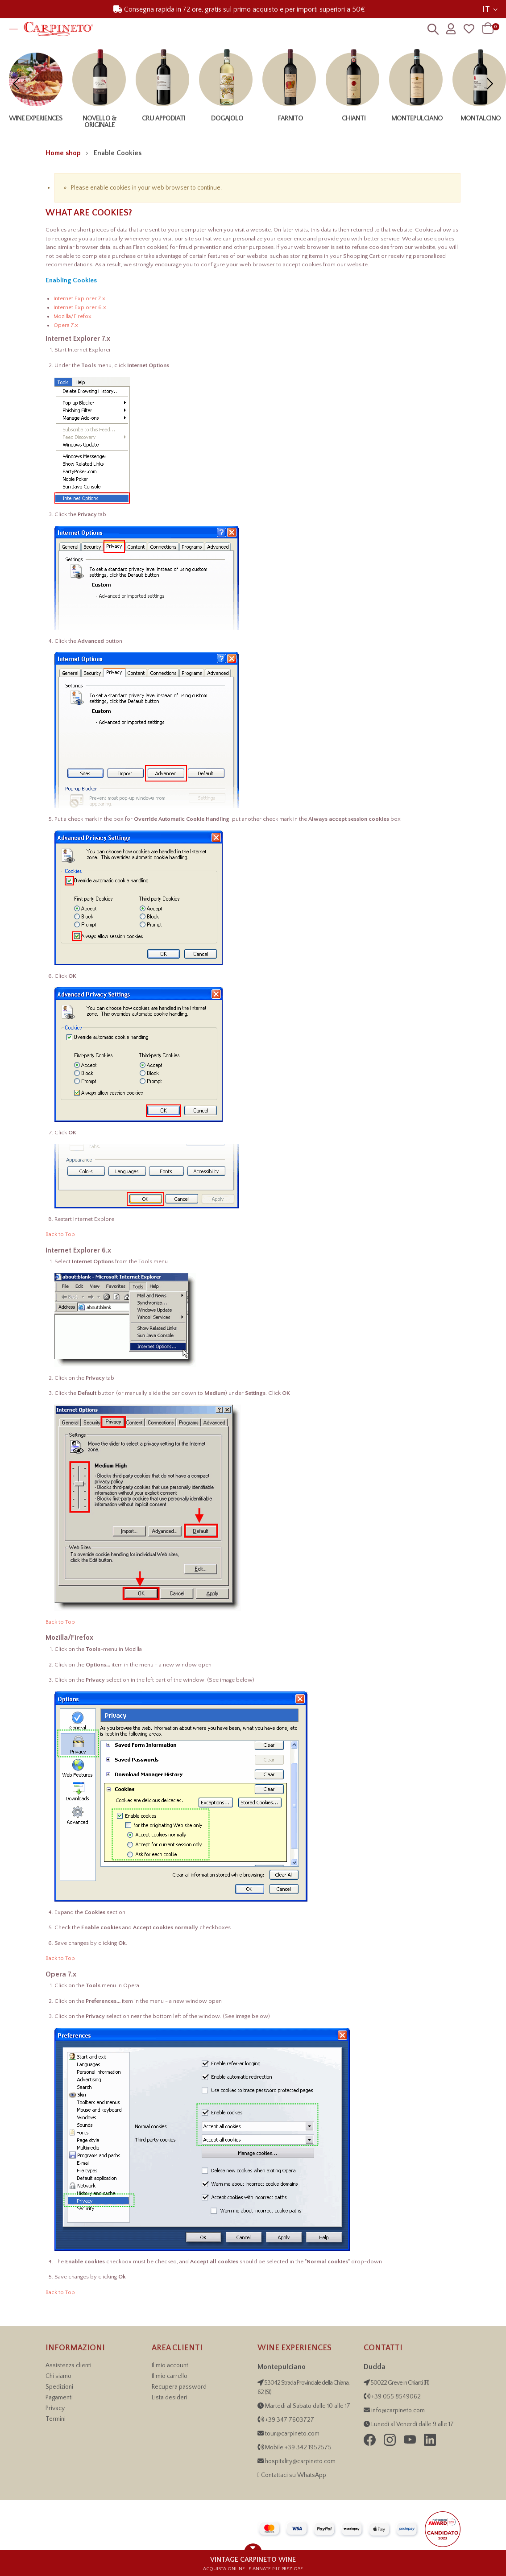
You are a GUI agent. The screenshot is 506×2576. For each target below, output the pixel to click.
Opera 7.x (66, 325)
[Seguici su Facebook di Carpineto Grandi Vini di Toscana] (370, 2444)
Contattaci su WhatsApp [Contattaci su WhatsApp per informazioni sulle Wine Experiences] (293, 2475)
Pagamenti (59, 2397)
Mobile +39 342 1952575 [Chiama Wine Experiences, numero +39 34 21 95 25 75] (298, 2447)
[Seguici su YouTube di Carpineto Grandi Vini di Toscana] (410, 2444)
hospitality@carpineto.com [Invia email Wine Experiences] (300, 2461)
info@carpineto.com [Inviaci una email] (397, 2410)
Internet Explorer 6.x (80, 307)
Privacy (55, 2408)
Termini (56, 2419)
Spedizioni (59, 2386)
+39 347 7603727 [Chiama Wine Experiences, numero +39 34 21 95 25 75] (289, 2419)
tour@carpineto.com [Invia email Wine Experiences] (292, 2433)
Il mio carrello (169, 2376)
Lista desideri (169, 2397)
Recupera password (179, 2386)
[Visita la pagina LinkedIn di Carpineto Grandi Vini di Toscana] (430, 2444)
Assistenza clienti (68, 2365)
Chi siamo (58, 2376)
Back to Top (60, 1234)
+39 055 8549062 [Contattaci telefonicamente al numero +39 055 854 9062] (395, 2396)
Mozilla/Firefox (72, 316)
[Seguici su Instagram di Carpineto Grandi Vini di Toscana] (390, 2444)
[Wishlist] (469, 29)
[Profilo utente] (451, 29)
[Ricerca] (432, 31)
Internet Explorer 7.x (79, 298)
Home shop (63, 153)
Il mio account (170, 2365)
